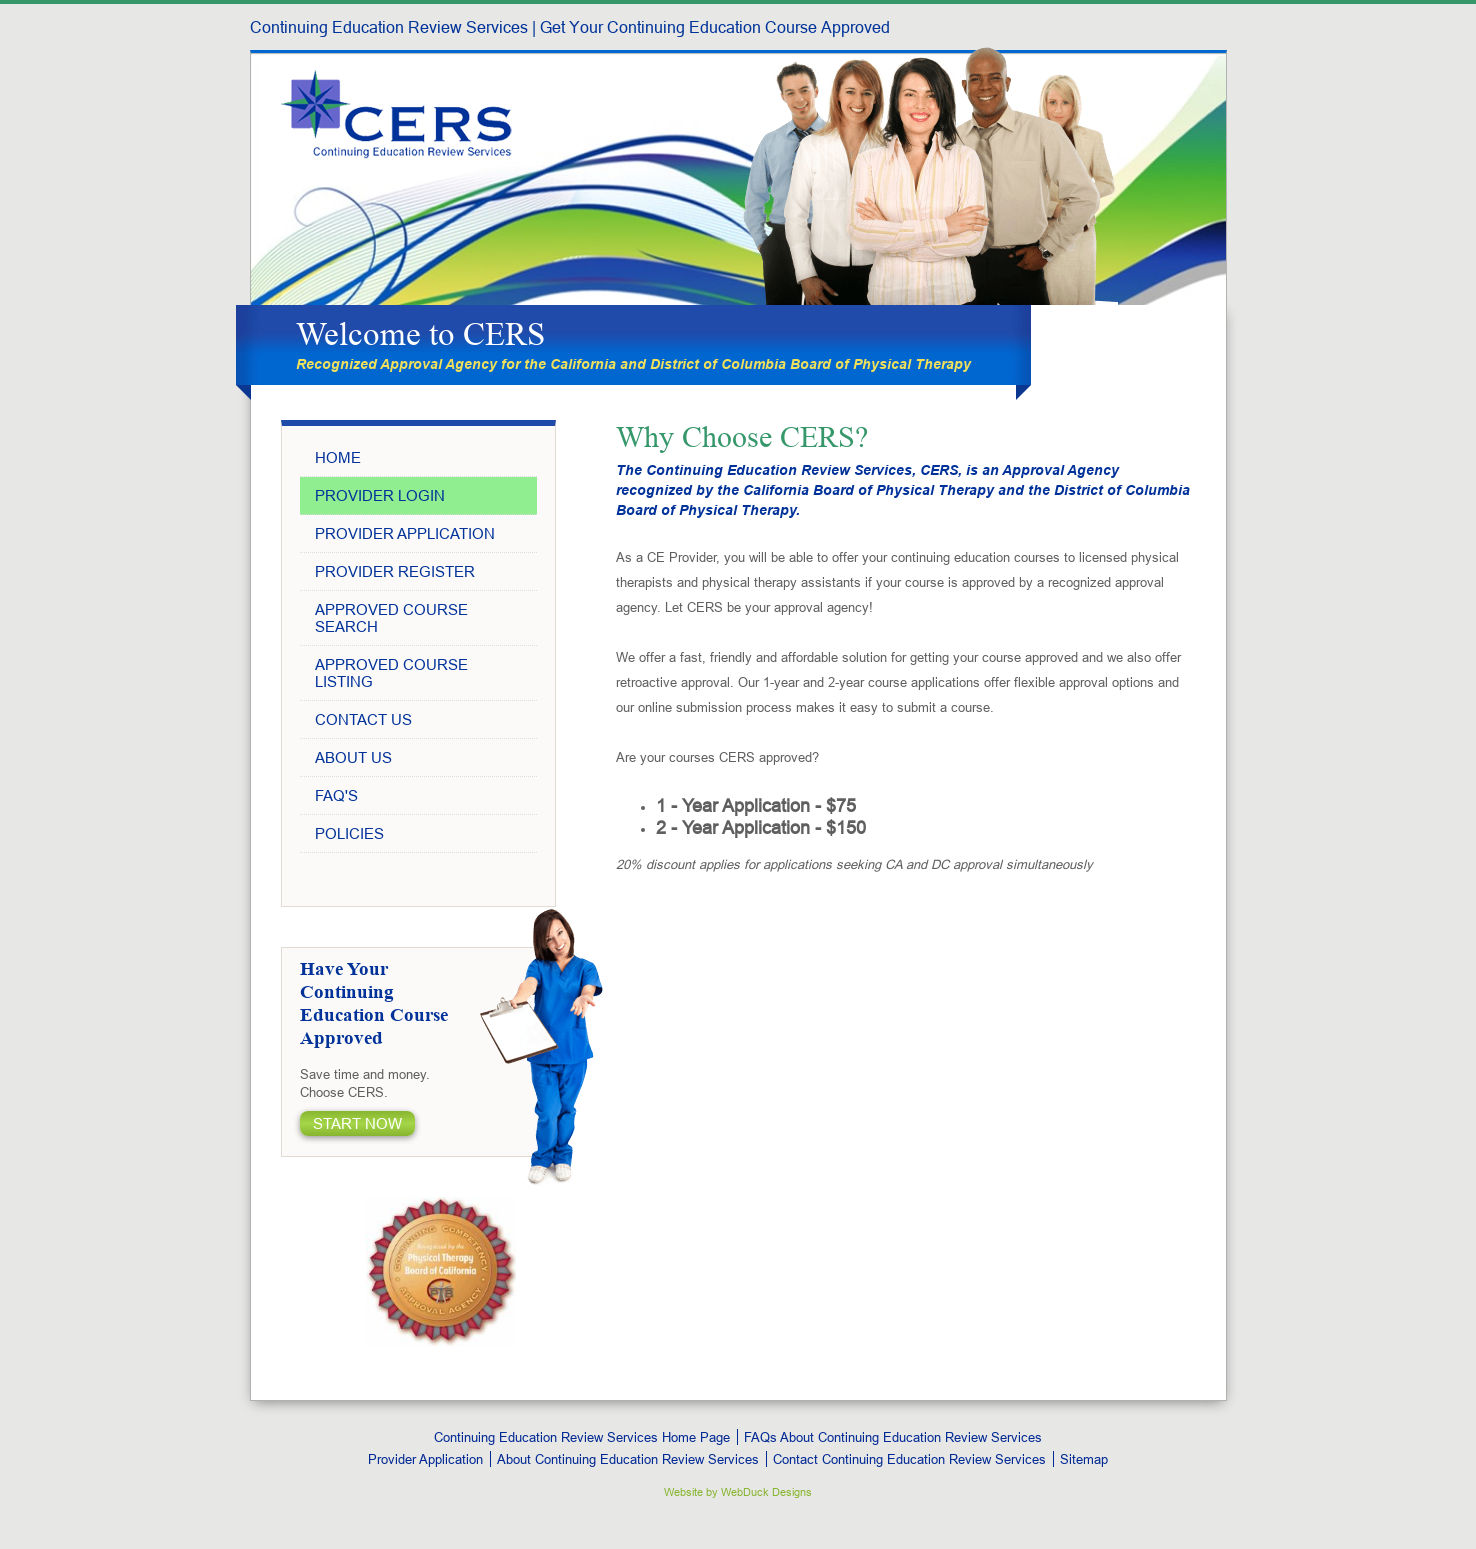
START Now (357, 1123)
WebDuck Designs (766, 1492)
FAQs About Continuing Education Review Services (893, 1437)
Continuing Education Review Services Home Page (582, 1437)
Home (338, 457)
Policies (349, 833)
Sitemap (1084, 1459)
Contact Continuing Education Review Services (909, 1459)
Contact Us (363, 719)
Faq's (336, 795)
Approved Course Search (391, 618)
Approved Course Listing (391, 673)
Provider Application (405, 533)
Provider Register (395, 571)
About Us (353, 757)
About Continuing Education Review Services (628, 1459)
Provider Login (380, 495)
